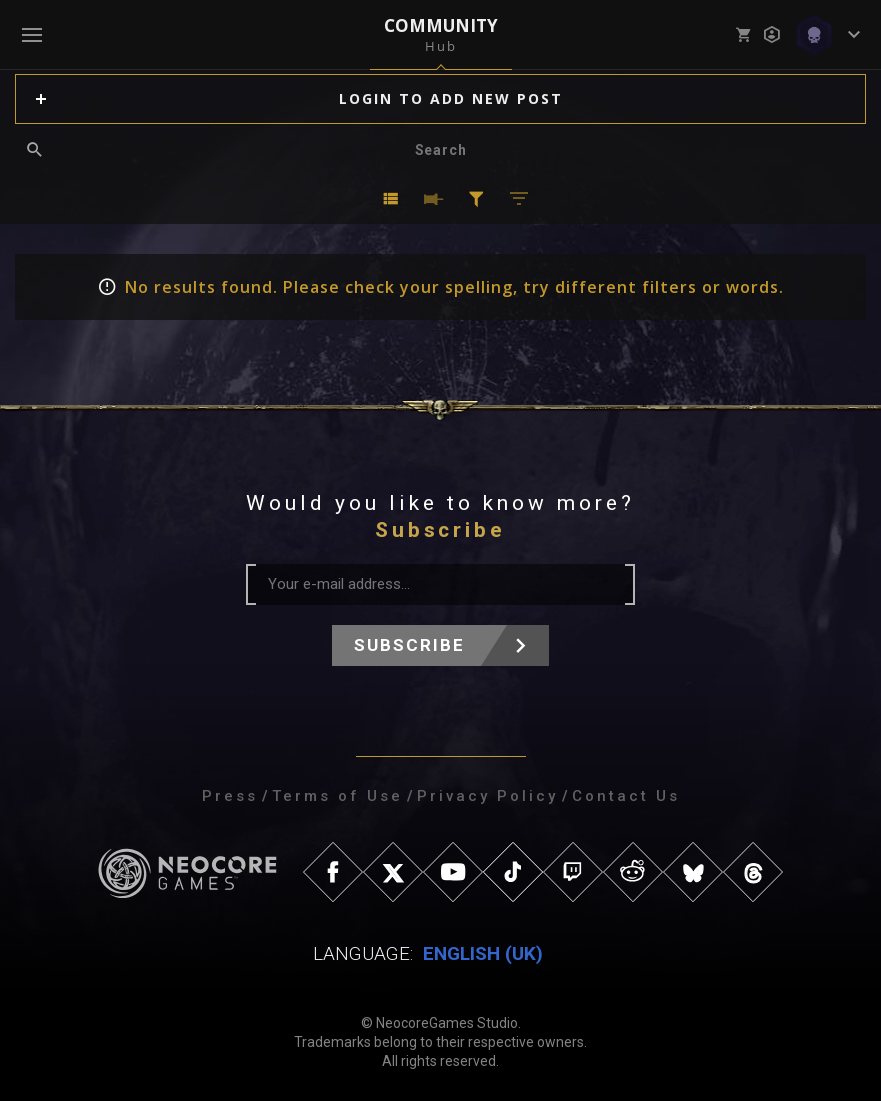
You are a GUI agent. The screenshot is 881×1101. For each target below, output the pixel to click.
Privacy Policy (487, 796)
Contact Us (626, 796)
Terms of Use (337, 796)
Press (230, 796)
